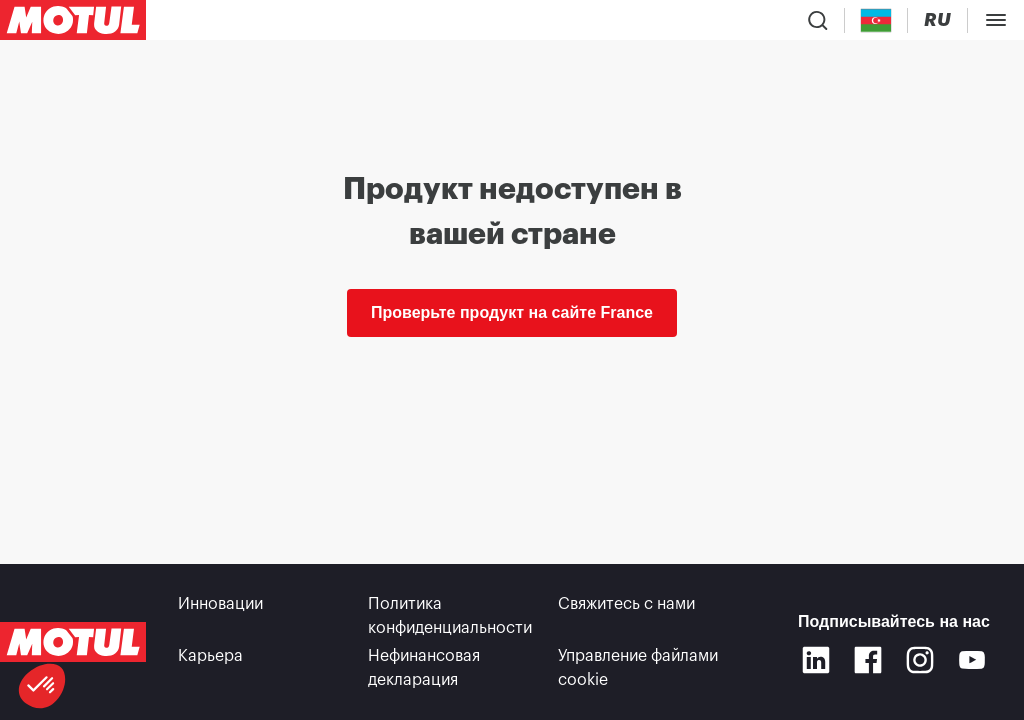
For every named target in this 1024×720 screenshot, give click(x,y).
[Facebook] (868, 660)
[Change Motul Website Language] (937, 20)
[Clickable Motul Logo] (73, 20)
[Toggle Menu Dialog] (996, 20)
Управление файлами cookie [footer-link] (638, 668)
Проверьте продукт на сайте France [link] (512, 312)
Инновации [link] (220, 604)
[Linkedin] (816, 660)
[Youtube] (972, 660)
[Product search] (818, 20)
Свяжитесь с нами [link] (626, 604)
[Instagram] (920, 660)
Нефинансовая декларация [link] (424, 668)
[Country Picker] (876, 20)
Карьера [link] (210, 656)
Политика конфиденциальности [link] (450, 616)
